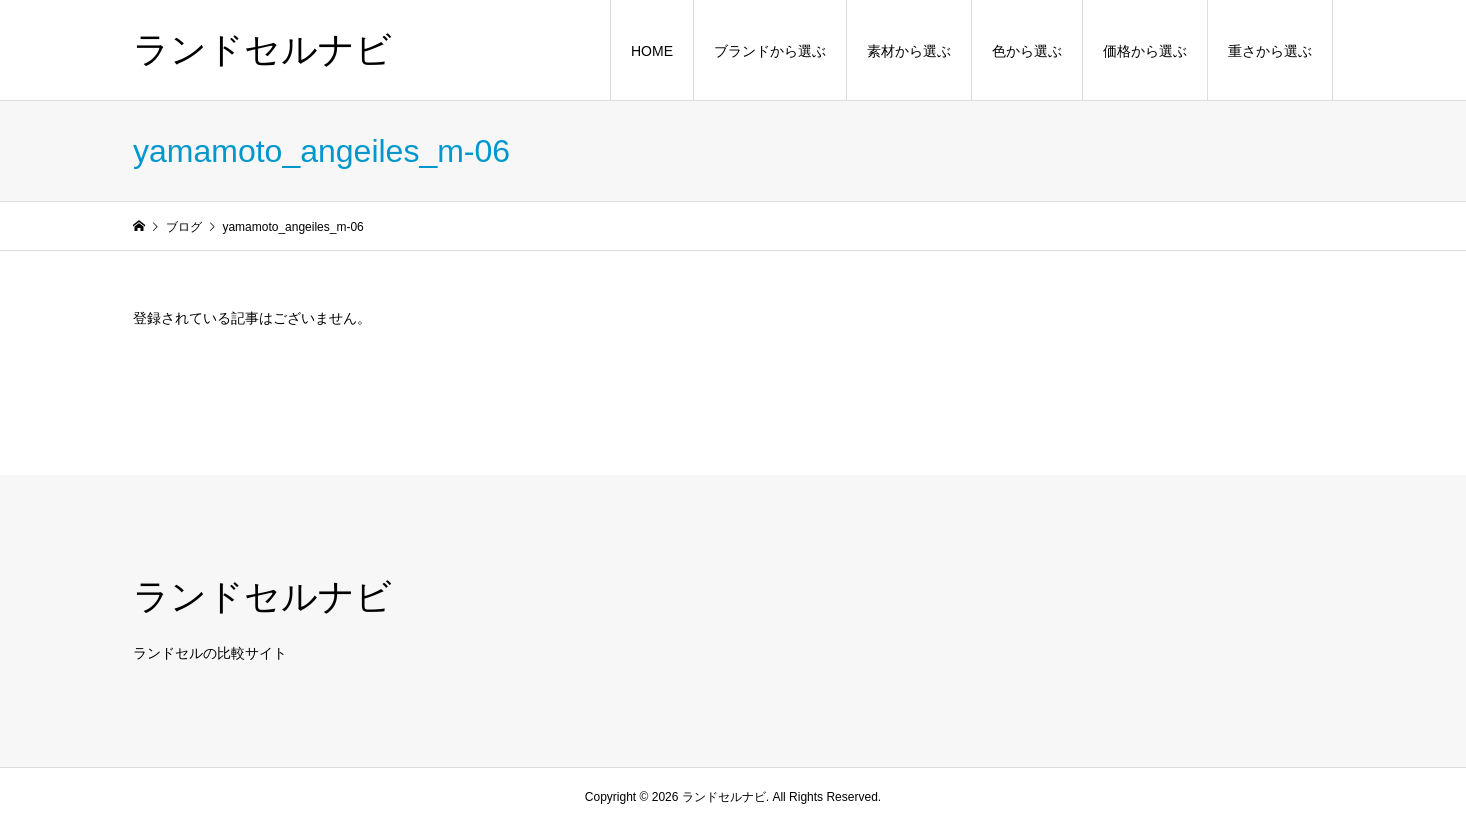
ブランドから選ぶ (770, 51)
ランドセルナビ (262, 49)
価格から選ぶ (1145, 51)
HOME (652, 51)
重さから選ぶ (1270, 51)
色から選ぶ (1027, 51)
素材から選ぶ (909, 51)
